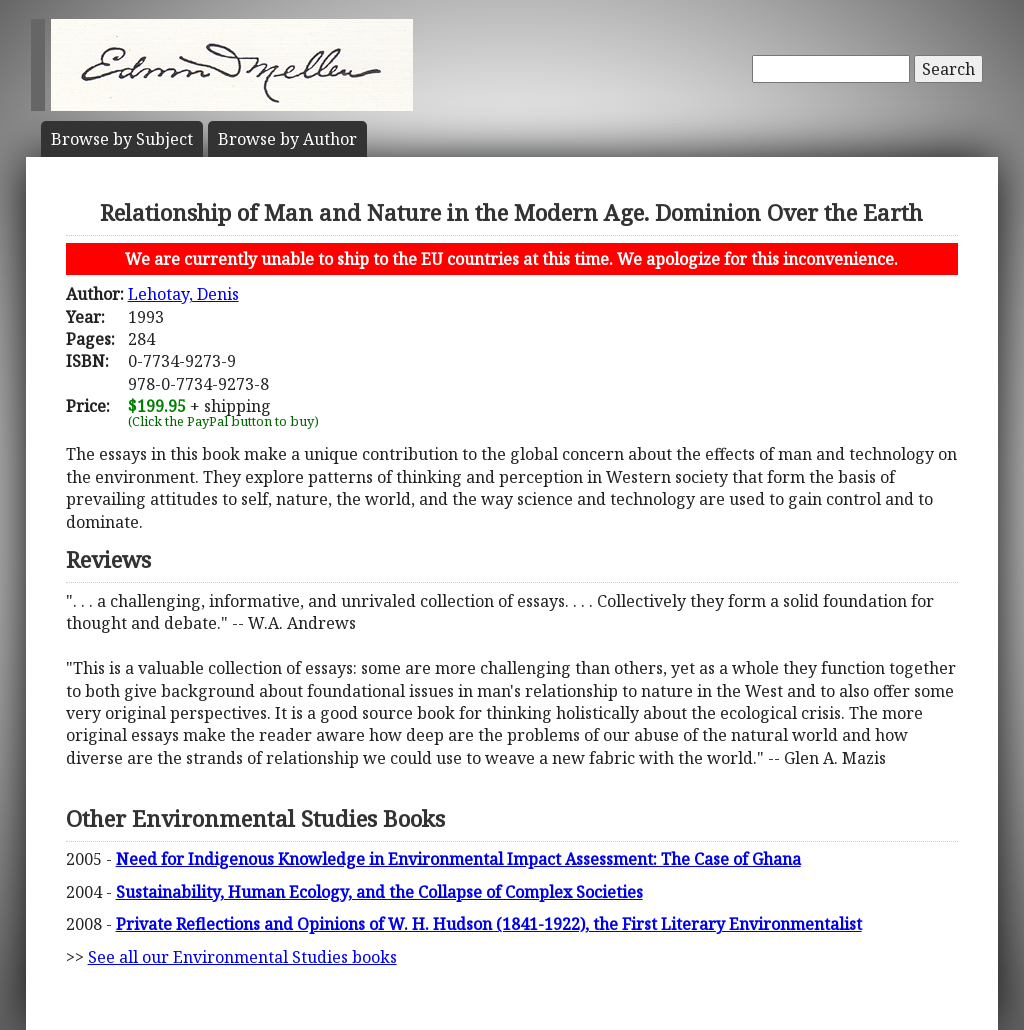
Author (287, 139)
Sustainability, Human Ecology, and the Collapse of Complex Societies (379, 892)
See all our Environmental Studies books (242, 957)
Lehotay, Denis (183, 294)
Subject (122, 139)
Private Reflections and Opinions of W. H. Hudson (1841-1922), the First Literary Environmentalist (489, 924)
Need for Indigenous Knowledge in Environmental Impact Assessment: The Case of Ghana (458, 859)
